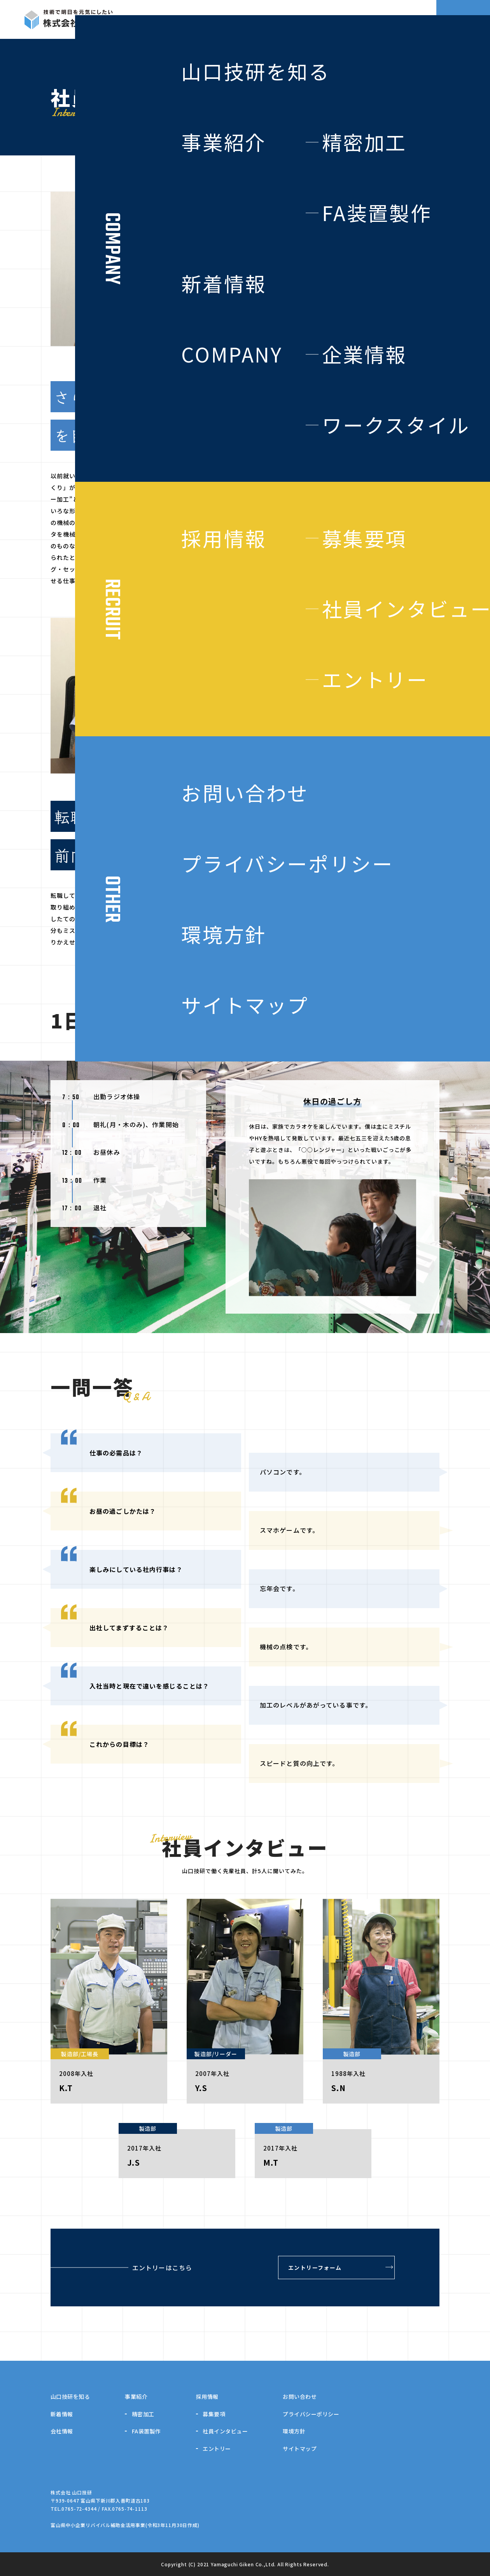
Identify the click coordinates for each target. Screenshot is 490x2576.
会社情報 (62, 2431)
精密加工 (143, 2414)
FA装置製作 (146, 2431)
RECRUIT (400, 19)
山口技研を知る (70, 2396)
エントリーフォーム (315, 2267)
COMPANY (309, 19)
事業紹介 (136, 2396)
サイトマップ (300, 2448)
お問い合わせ (300, 2396)
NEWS (355, 19)
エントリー (217, 2448)
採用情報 (207, 2396)
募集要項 (214, 2414)
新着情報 (62, 2414)
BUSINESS (257, 19)
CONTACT (463, 19)
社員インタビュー (225, 2431)
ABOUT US (204, 19)
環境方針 (294, 2431)
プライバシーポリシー (311, 2414)
